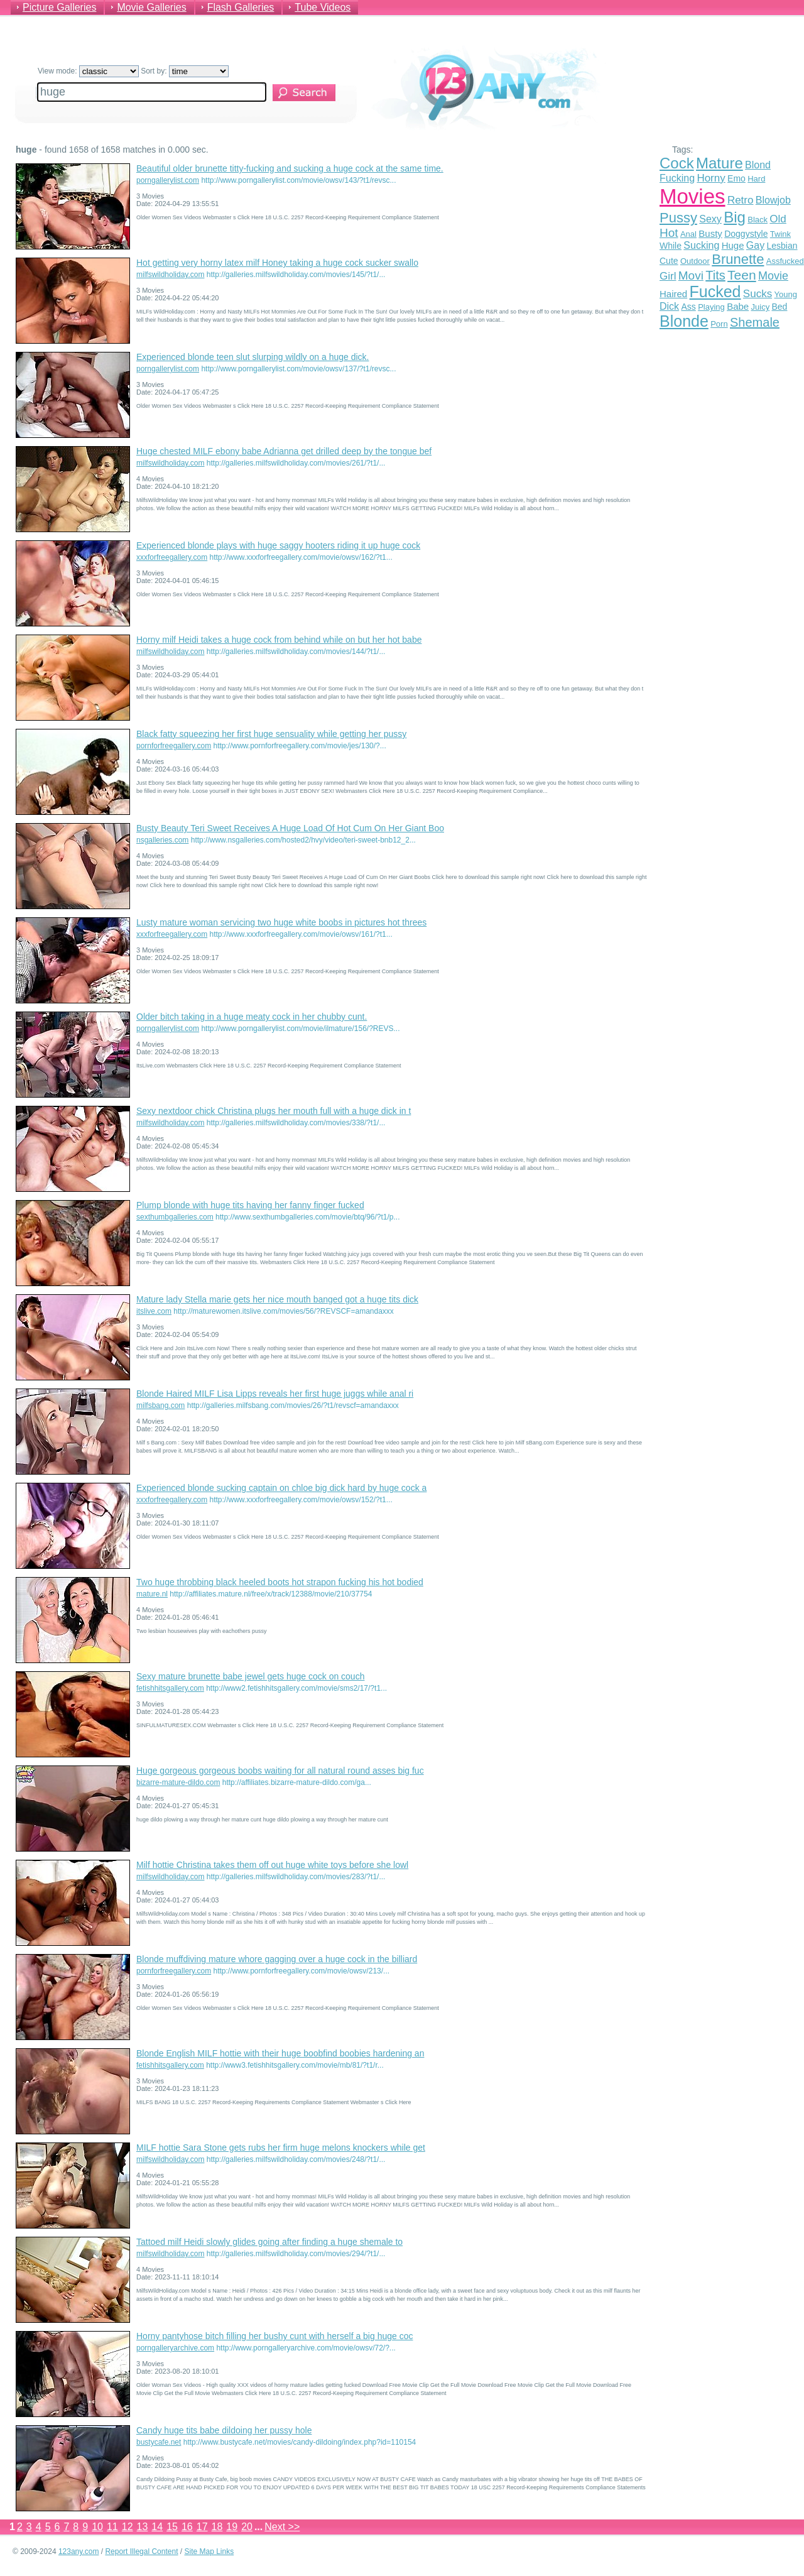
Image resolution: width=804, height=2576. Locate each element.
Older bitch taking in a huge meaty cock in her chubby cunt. (251, 1017)
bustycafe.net (158, 2442)
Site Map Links (209, 2551)
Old (777, 219)
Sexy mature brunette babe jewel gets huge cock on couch (250, 1676)
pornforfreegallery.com (173, 745)
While (671, 246)
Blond (758, 165)
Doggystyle (746, 234)
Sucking (701, 245)
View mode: (88, 71)
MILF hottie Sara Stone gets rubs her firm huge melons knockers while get (280, 2147)
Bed (779, 307)
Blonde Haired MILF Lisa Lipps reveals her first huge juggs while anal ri (274, 1394)
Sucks (757, 294)
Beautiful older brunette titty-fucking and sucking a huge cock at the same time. (289, 168)
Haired (673, 293)
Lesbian (782, 246)
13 (142, 2526)
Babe (738, 306)
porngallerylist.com (167, 180)
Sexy (710, 219)
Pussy (678, 218)
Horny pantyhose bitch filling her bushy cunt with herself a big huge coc (274, 2336)
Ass (688, 307)
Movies (692, 196)
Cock (677, 163)
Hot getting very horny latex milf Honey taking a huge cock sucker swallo (277, 263)
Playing (711, 307)
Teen (741, 275)
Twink (780, 234)
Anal (688, 234)
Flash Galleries (240, 7)
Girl (668, 276)
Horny (711, 178)
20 (247, 2526)
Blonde (684, 321)
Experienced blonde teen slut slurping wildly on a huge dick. (252, 357)
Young (785, 294)
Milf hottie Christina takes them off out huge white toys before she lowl (272, 1865)
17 (202, 2526)
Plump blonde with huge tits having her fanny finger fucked (250, 1205)
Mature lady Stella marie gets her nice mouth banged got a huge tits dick (277, 1299)
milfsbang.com (160, 1405)
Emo (736, 178)
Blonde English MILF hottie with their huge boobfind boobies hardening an (280, 2053)
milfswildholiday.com (170, 274)
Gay (755, 245)
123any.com (78, 2551)
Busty (710, 233)
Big (735, 217)
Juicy (760, 307)
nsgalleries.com (162, 840)
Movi (691, 275)
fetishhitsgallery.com (170, 1688)
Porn (718, 324)
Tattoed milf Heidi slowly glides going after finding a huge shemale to (269, 2242)
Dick (669, 306)
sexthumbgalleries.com (175, 1217)
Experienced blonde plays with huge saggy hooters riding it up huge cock (278, 545)
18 (217, 2526)
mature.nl (152, 1594)
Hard (756, 178)
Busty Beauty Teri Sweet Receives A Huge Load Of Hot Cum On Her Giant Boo (290, 828)
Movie (773, 276)
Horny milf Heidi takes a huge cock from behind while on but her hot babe (278, 640)
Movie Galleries (151, 7)
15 (172, 2526)
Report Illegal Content (141, 2551)
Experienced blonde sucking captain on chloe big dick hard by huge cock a (281, 1488)
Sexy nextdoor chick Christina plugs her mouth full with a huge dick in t (273, 1111)
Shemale (755, 322)
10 (97, 2526)
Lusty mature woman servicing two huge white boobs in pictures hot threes (281, 922)
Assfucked (785, 261)
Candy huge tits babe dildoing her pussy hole (224, 2430)
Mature (719, 163)
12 (127, 2526)
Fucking (677, 178)
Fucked (715, 291)
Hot (669, 232)
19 (231, 2526)
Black (757, 219)
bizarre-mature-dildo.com (178, 1782)
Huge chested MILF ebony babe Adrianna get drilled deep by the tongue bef (284, 451)
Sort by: (185, 71)
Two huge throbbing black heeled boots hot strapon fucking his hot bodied (279, 1582)
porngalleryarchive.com (175, 2348)
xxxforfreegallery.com (171, 557)
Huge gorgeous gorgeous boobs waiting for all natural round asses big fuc (280, 1771)
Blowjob (773, 200)
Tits (715, 275)
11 (112, 2526)
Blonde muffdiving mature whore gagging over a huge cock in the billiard (276, 1959)
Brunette (738, 259)
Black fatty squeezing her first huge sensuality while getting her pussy (271, 734)
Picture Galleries (59, 7)
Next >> (282, 2526)
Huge (733, 245)
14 (157, 2526)
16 (187, 2526)
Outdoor (695, 261)
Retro (740, 200)
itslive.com (153, 1311)
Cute (669, 261)
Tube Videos (322, 7)
